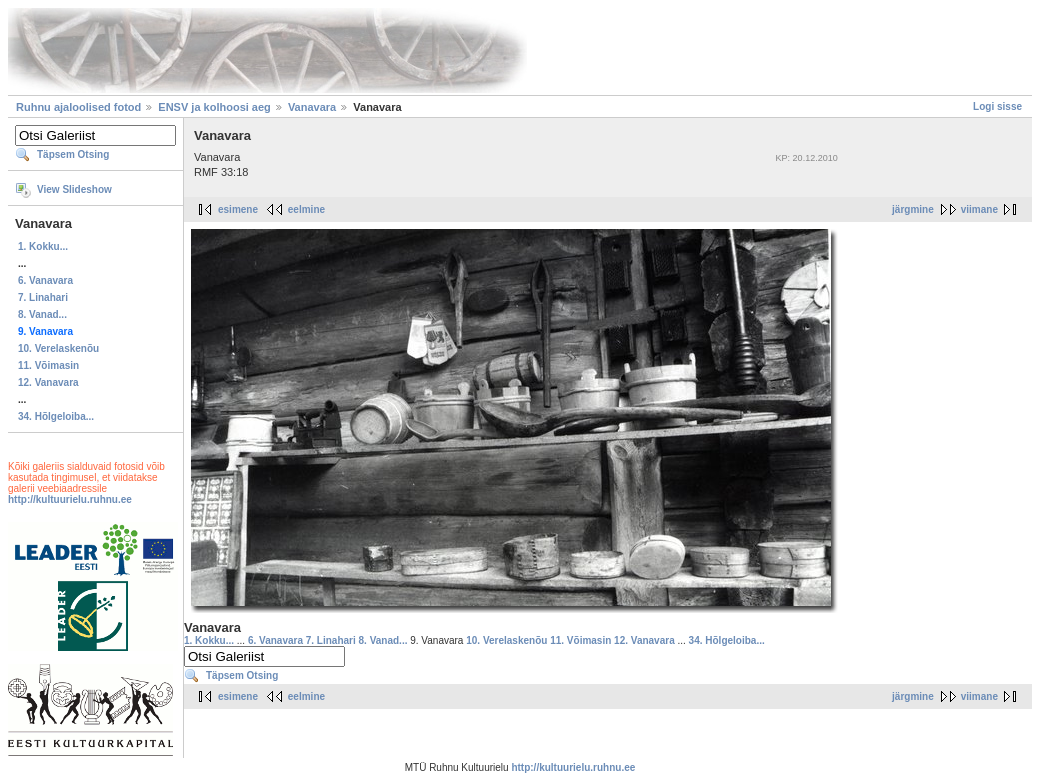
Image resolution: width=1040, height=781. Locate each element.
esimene (238, 209)
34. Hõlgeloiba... (56, 416)
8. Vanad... (42, 314)
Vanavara (312, 107)
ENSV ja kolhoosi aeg (214, 107)
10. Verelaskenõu (58, 348)
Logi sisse (997, 106)
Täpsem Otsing (73, 154)
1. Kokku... (43, 246)
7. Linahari (43, 297)
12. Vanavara (48, 382)
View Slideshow (74, 189)
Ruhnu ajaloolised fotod (78, 107)
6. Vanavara (45, 280)
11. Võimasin (48, 365)
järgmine (913, 209)
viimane (979, 209)
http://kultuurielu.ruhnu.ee (70, 499)
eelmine (306, 209)
